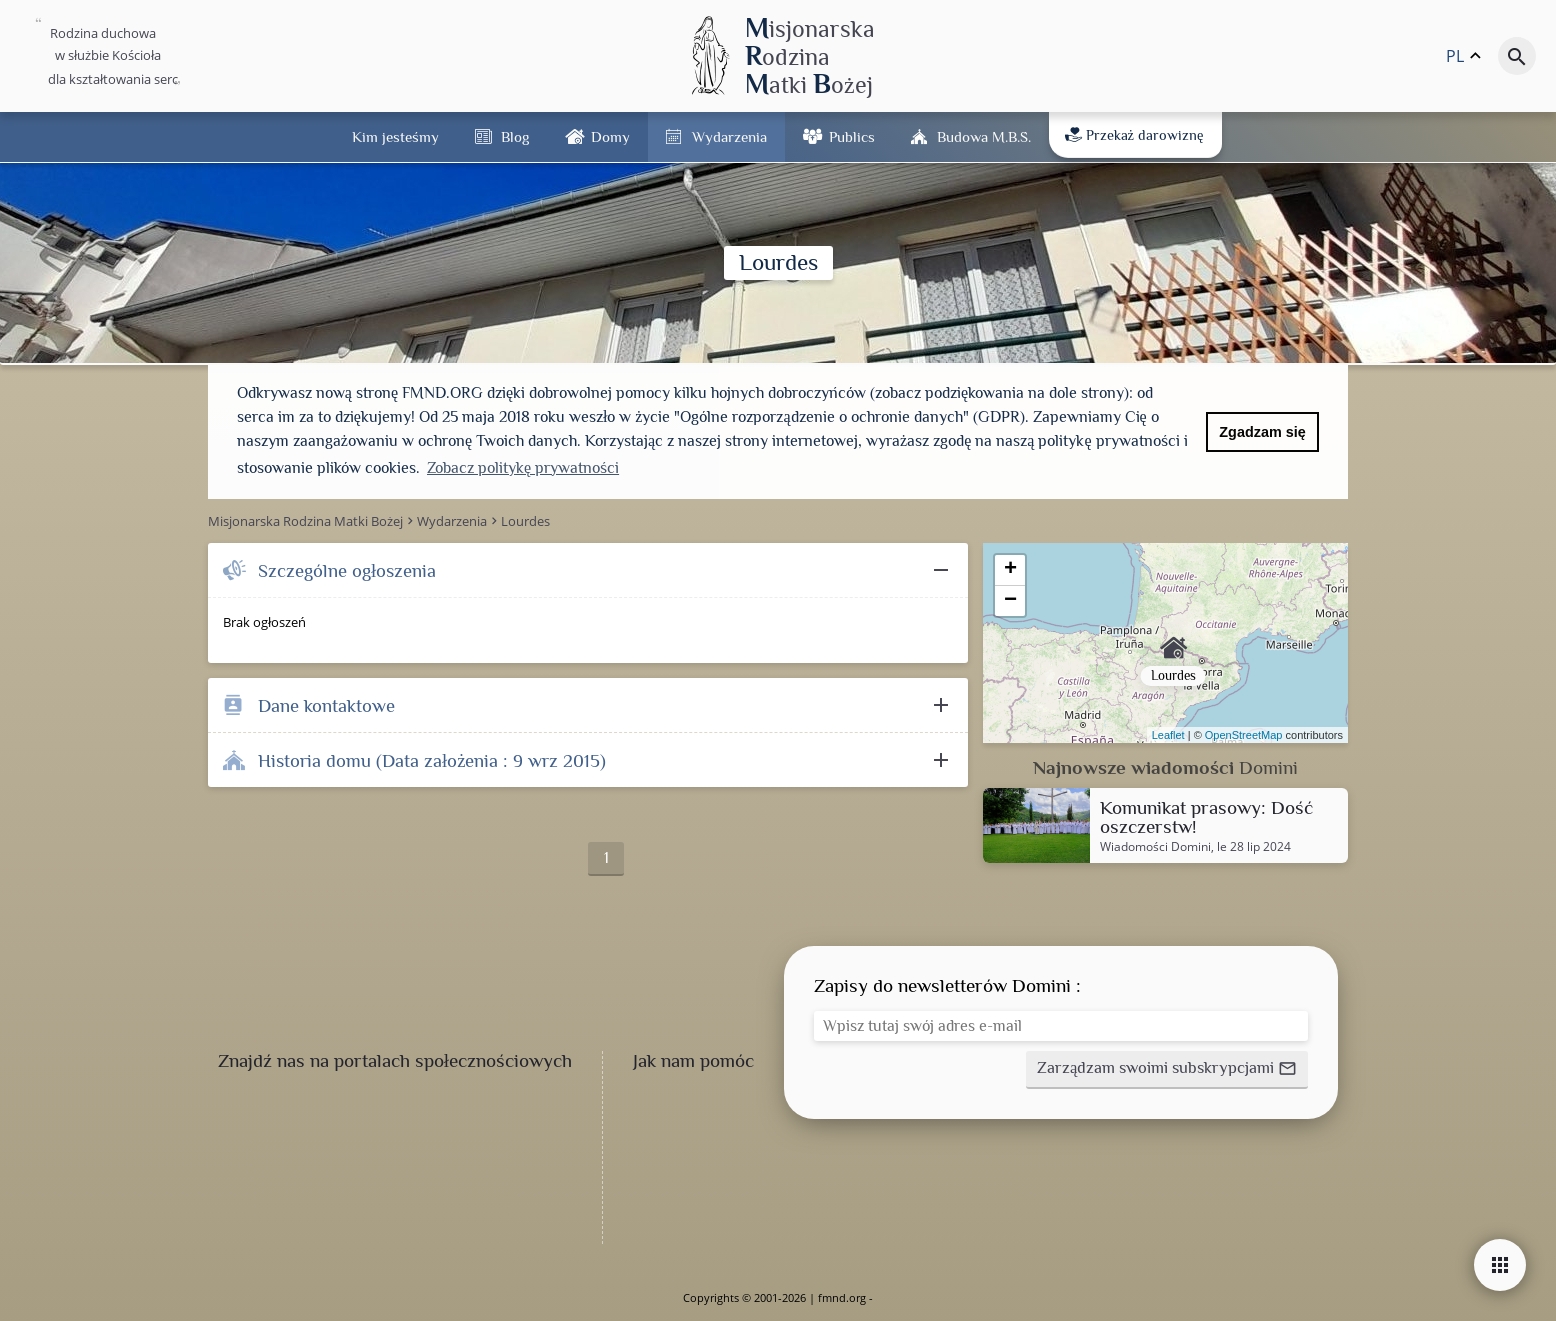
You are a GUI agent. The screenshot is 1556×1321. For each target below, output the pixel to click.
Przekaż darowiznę (1134, 135)
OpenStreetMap (1244, 735)
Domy (610, 136)
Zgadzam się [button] (1262, 432)
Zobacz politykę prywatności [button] (523, 468)
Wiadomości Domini (1155, 847)
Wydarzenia (729, 136)
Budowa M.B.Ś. (984, 136)
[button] (1167, 1070)
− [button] (1010, 601)
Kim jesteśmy (395, 136)
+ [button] (1010, 570)
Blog (515, 136)
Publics (852, 136)
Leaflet (1168, 735)
